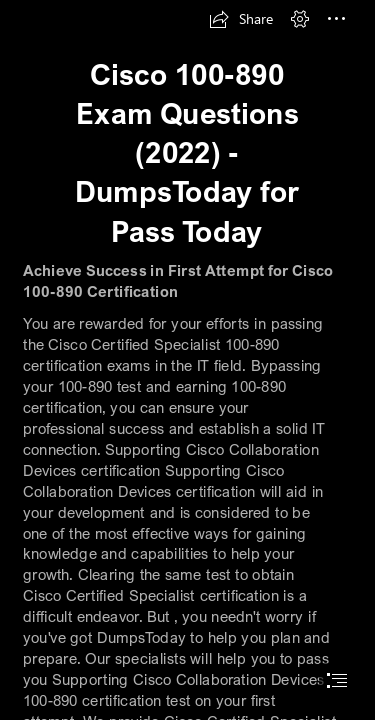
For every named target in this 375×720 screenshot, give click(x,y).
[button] (241, 19)
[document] (187, 360)
